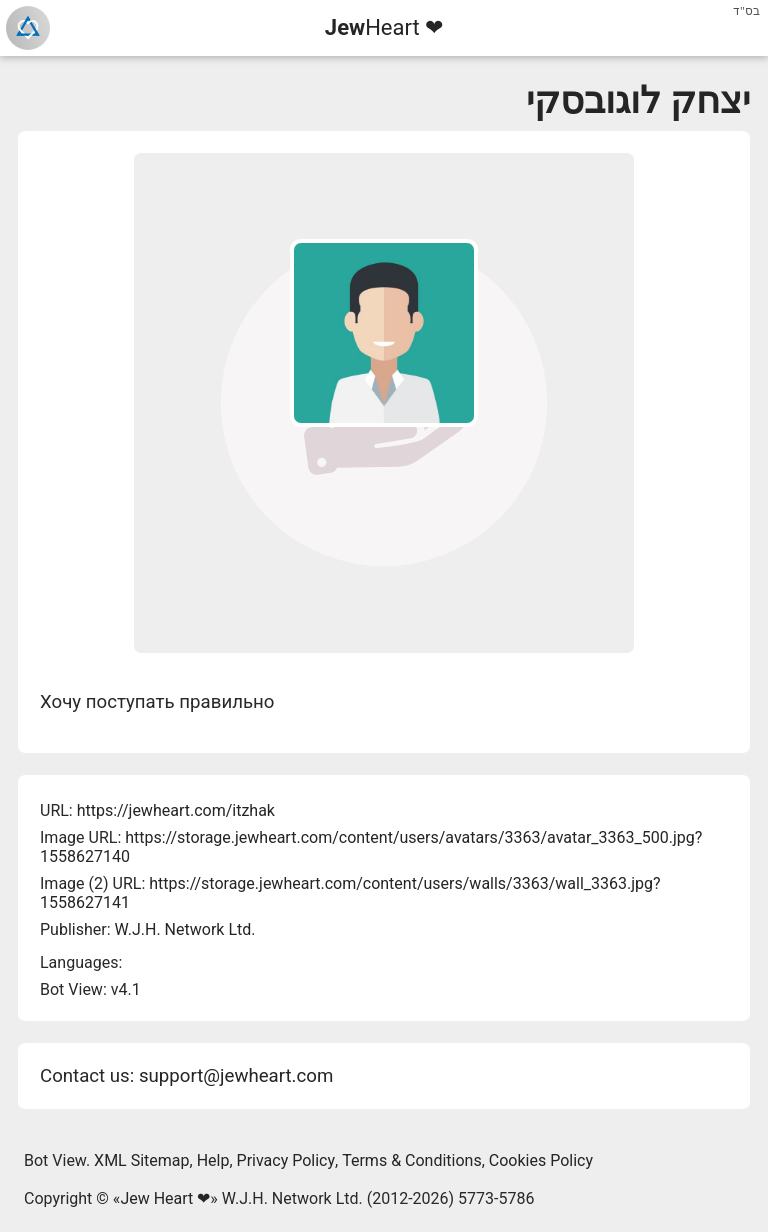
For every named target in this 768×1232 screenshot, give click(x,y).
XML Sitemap (141, 1160)
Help (213, 1160)
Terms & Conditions (412, 1160)
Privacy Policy (286, 1160)
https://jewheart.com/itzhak (176, 810)
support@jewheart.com (236, 1076)
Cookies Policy (541, 1160)
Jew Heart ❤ (165, 1198)
